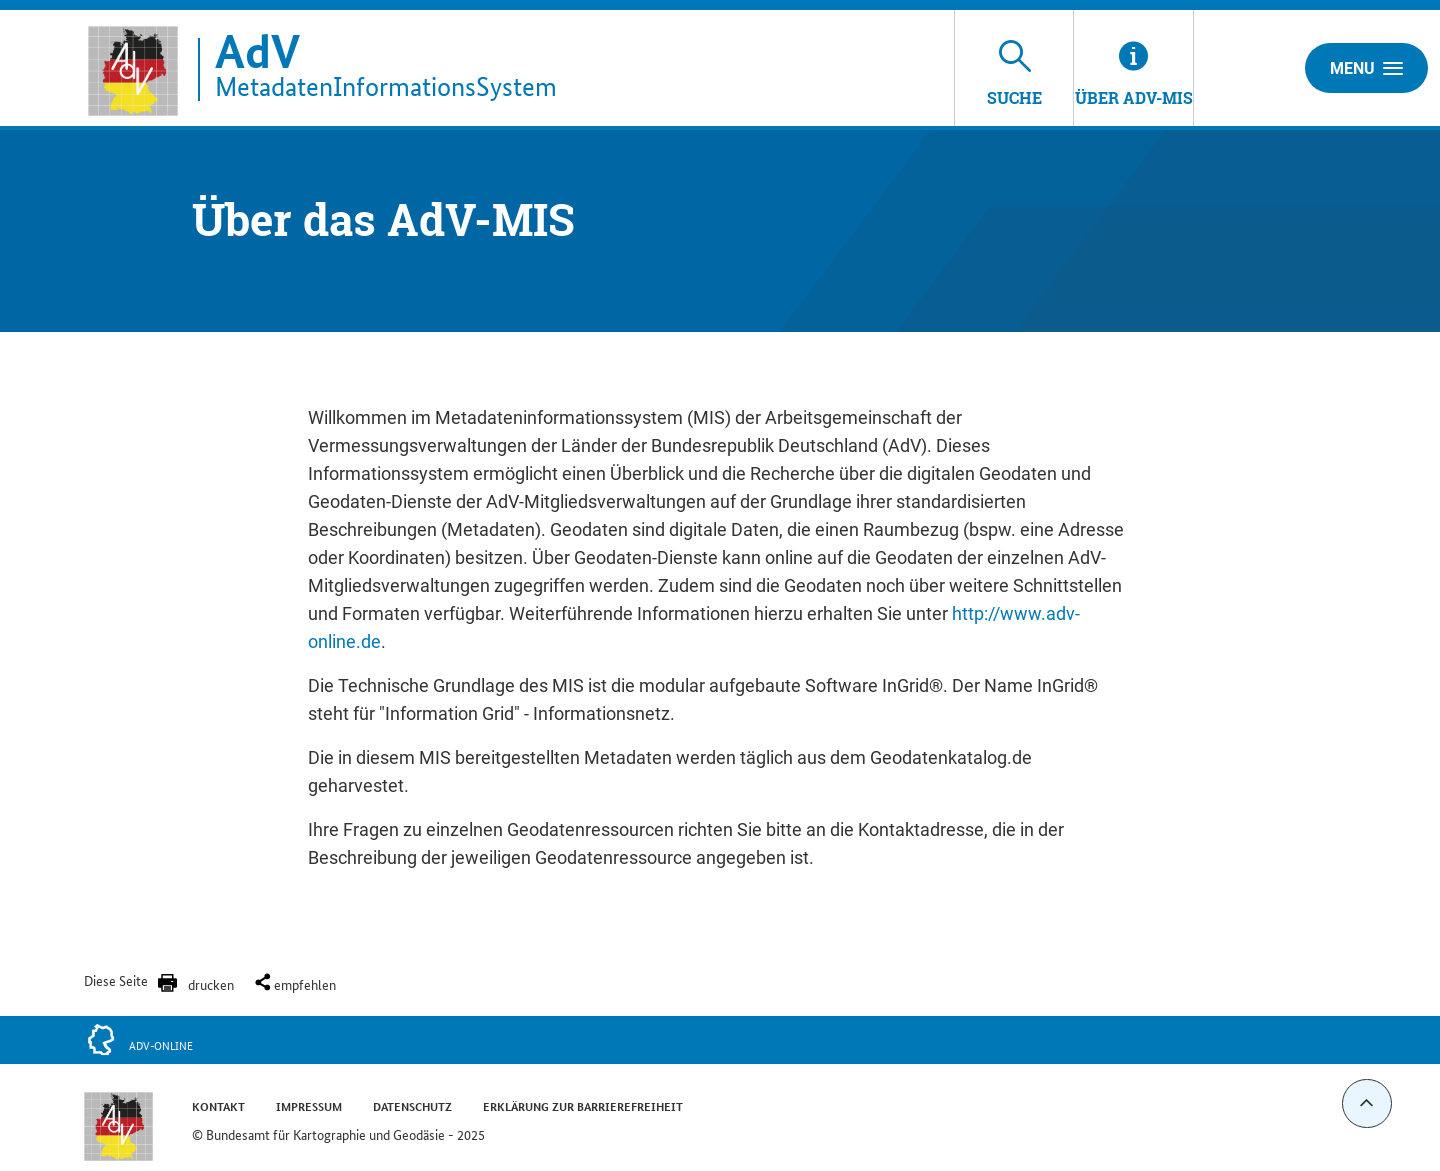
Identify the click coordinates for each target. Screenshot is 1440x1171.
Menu (1366, 68)
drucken (211, 984)
